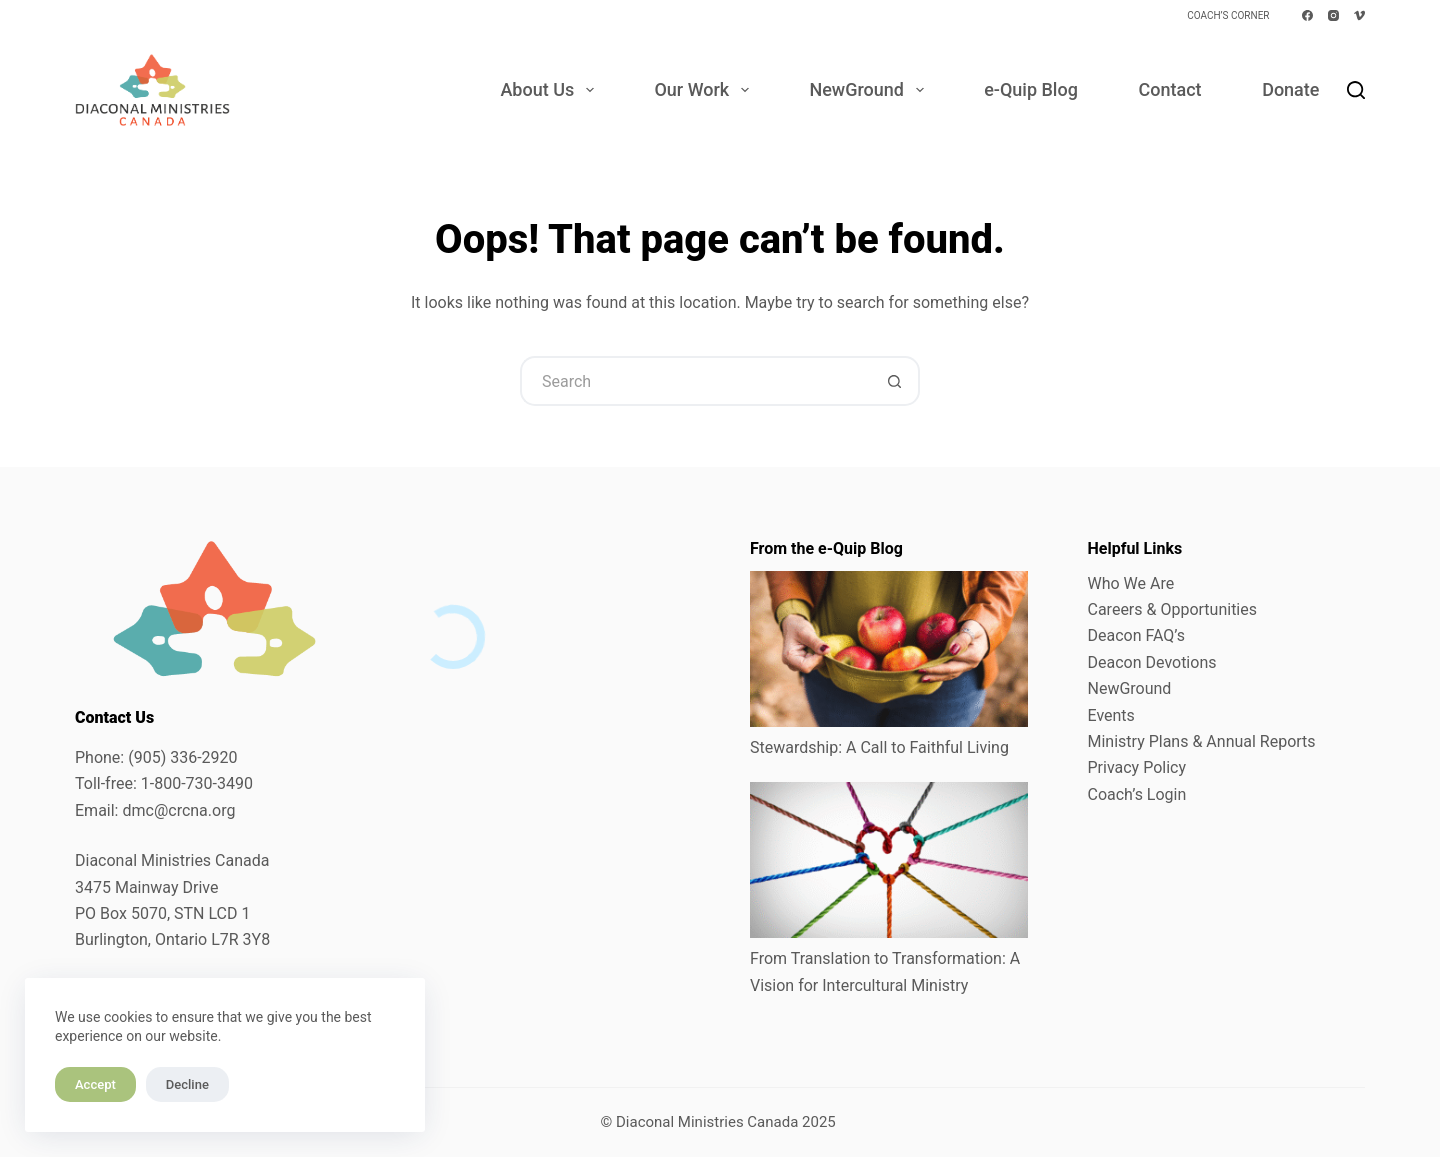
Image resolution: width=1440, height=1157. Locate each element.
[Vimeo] (1359, 15)
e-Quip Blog (1031, 89)
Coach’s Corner (1228, 15)
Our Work (705, 90)
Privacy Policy (1137, 767)
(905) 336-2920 (182, 757)
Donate (1290, 89)
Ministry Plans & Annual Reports (1202, 741)
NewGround (870, 90)
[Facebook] (1307, 15)
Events (1111, 715)
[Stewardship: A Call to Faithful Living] (889, 649)
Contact (1169, 89)
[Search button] (895, 381)
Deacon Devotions (1152, 662)
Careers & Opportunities (1173, 609)
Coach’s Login (1137, 794)
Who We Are (1131, 583)
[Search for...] (695, 381)
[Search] (1356, 90)
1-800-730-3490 (197, 783)
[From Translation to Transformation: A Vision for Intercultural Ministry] (889, 860)
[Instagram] (1333, 15)
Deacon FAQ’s (1136, 635)
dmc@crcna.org (178, 810)
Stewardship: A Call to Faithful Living (879, 747)
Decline (187, 1084)
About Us (550, 90)
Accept (95, 1084)
